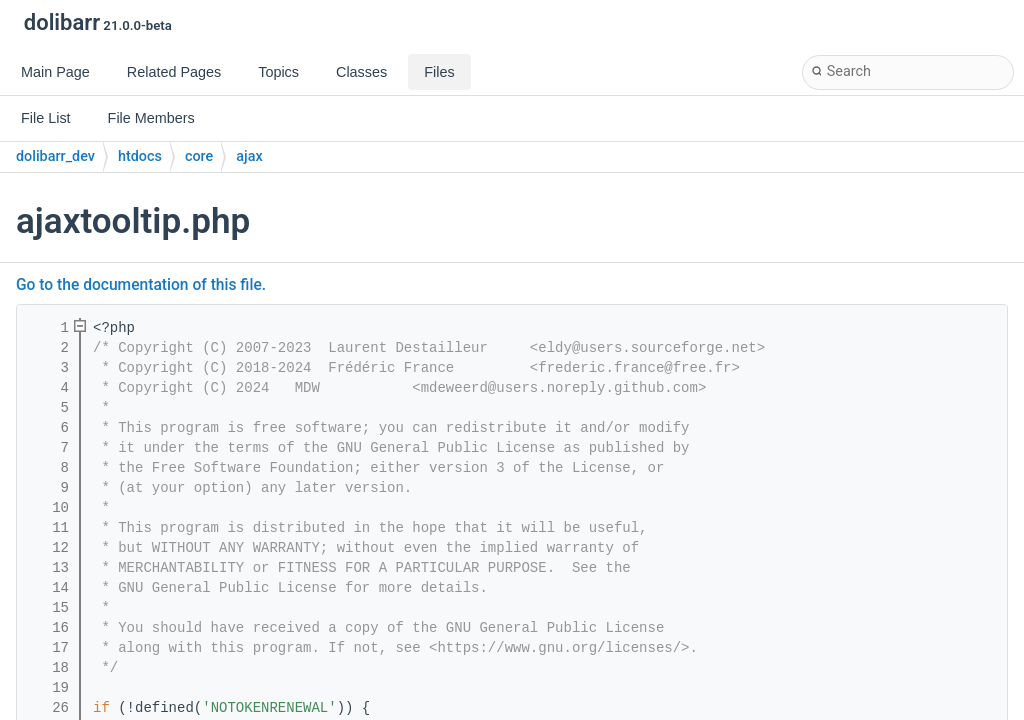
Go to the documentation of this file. (141, 285)
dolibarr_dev (55, 156)
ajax (249, 156)
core (199, 156)
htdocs (140, 156)
